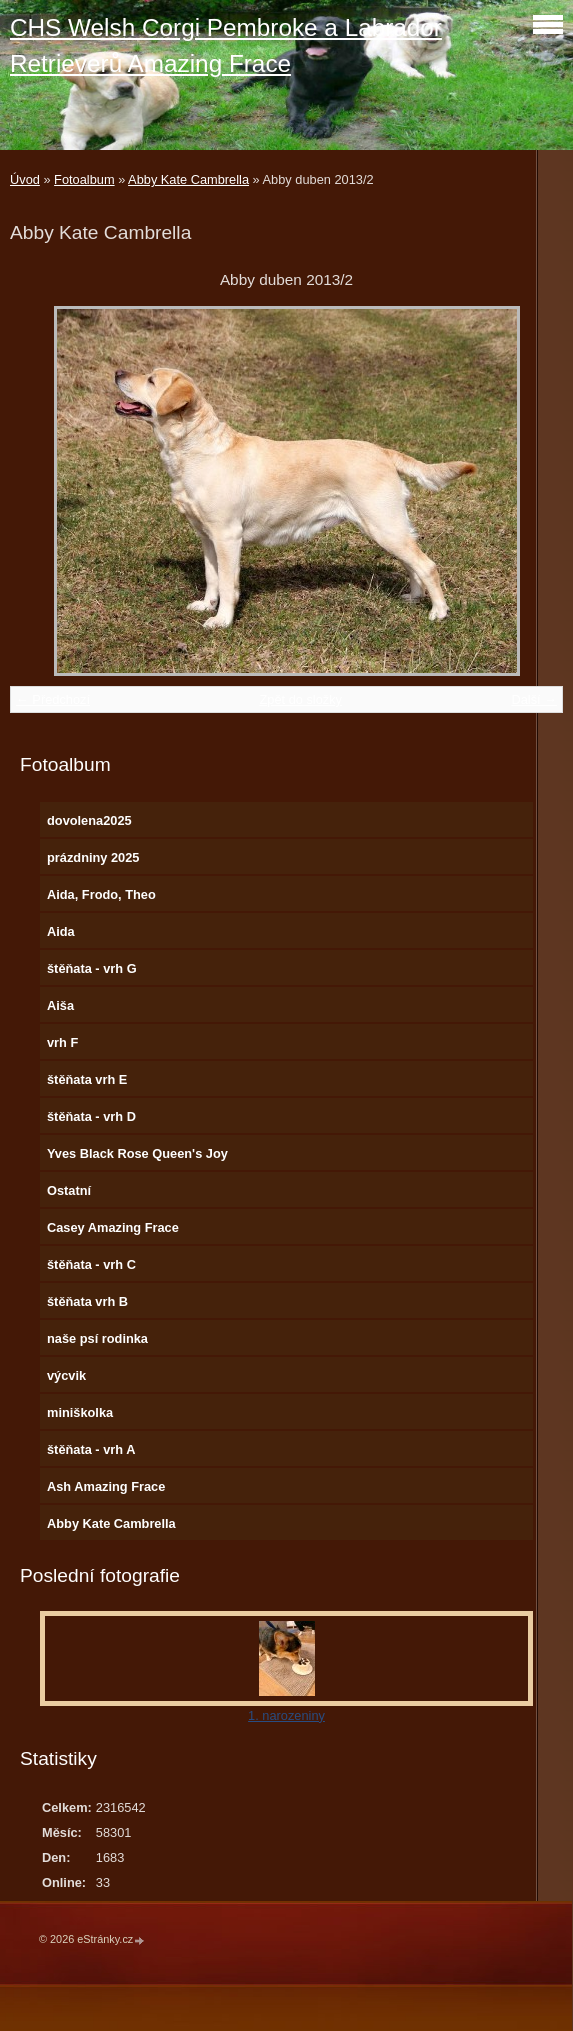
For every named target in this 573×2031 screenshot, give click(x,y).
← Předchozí (53, 699)
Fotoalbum (84, 179)
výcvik (66, 1375)
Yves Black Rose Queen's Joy (137, 1153)
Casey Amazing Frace (113, 1227)
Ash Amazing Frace (106, 1486)
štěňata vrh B (87, 1301)
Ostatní (69, 1190)
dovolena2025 (89, 820)
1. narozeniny (286, 1715)
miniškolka (80, 1412)
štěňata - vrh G (92, 968)
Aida (61, 931)
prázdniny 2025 (93, 857)
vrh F (62, 1042)
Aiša (60, 1005)
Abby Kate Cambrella (188, 179)
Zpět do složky (300, 699)
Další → (534, 699)
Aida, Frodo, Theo (101, 894)
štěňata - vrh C (91, 1264)
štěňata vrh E (87, 1079)
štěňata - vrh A (91, 1449)
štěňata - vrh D (91, 1116)
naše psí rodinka (97, 1338)
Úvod (25, 179)
